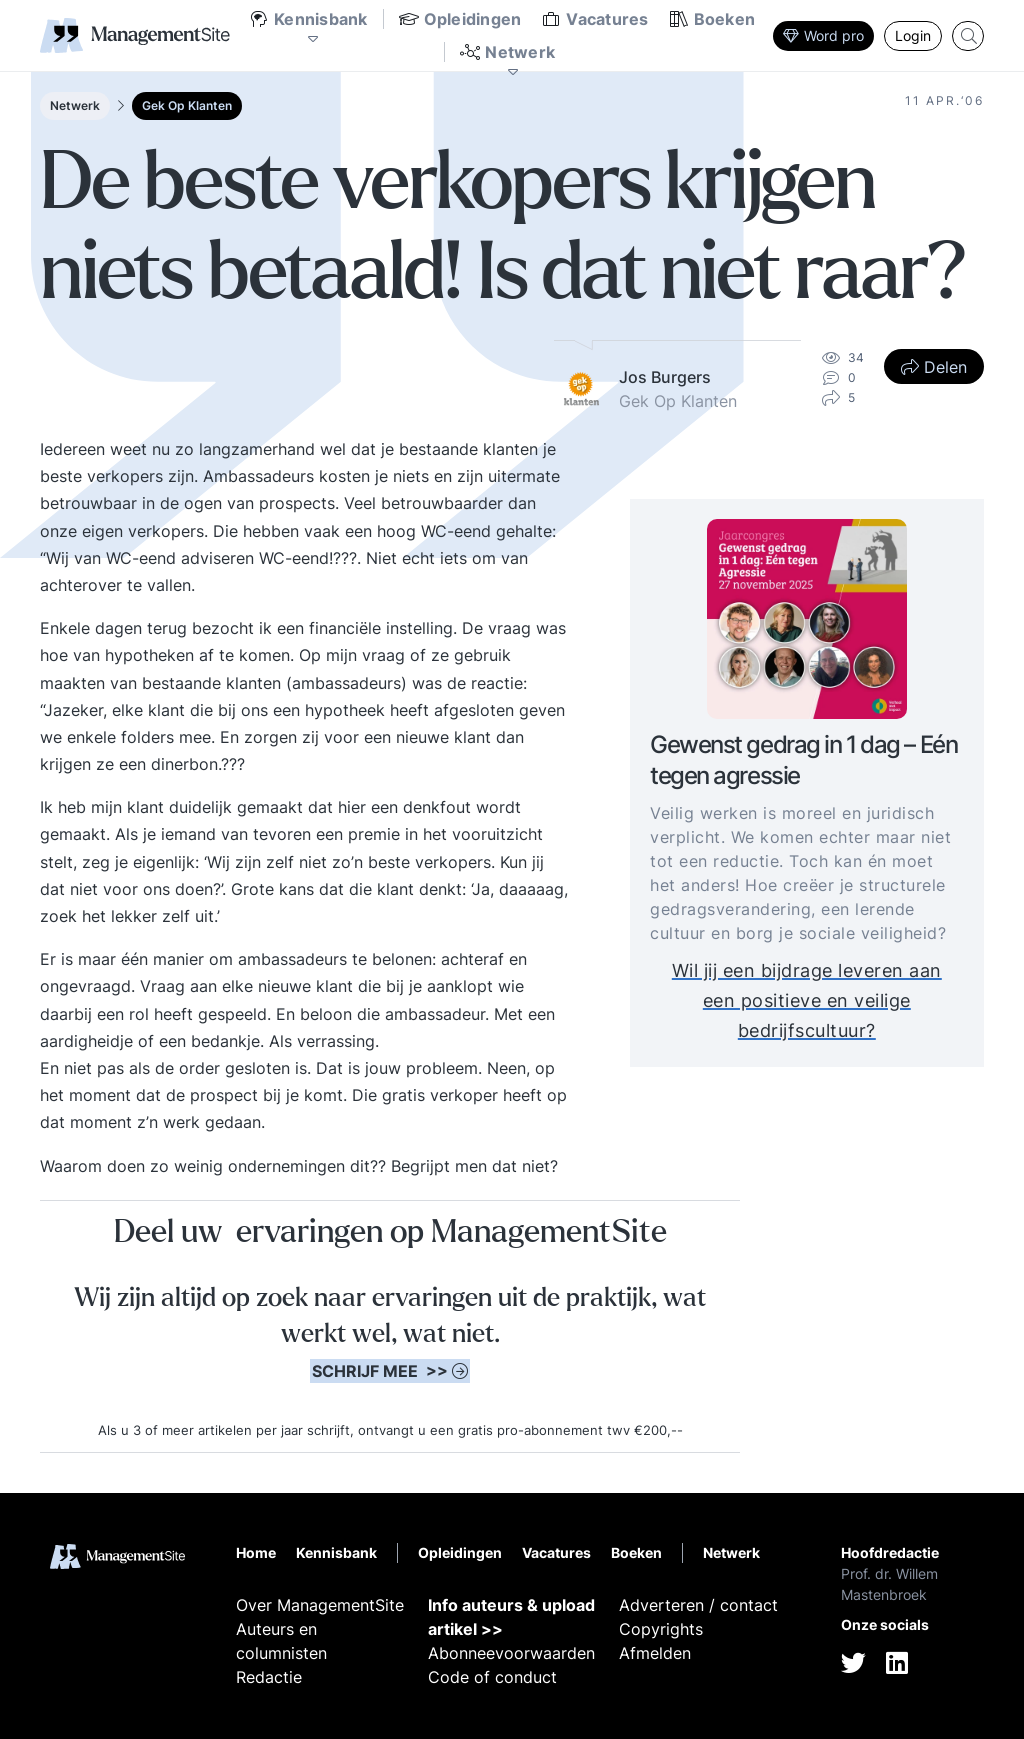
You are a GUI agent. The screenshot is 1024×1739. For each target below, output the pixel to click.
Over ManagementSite (320, 1605)
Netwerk (75, 105)
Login (913, 35)
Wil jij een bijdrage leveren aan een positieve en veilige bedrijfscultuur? (807, 1000)
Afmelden (655, 1653)
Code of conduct (492, 1677)
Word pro (823, 35)
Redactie (269, 1677)
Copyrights (661, 1629)
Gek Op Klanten (187, 105)
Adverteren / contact (698, 1605)
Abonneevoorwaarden (511, 1653)
